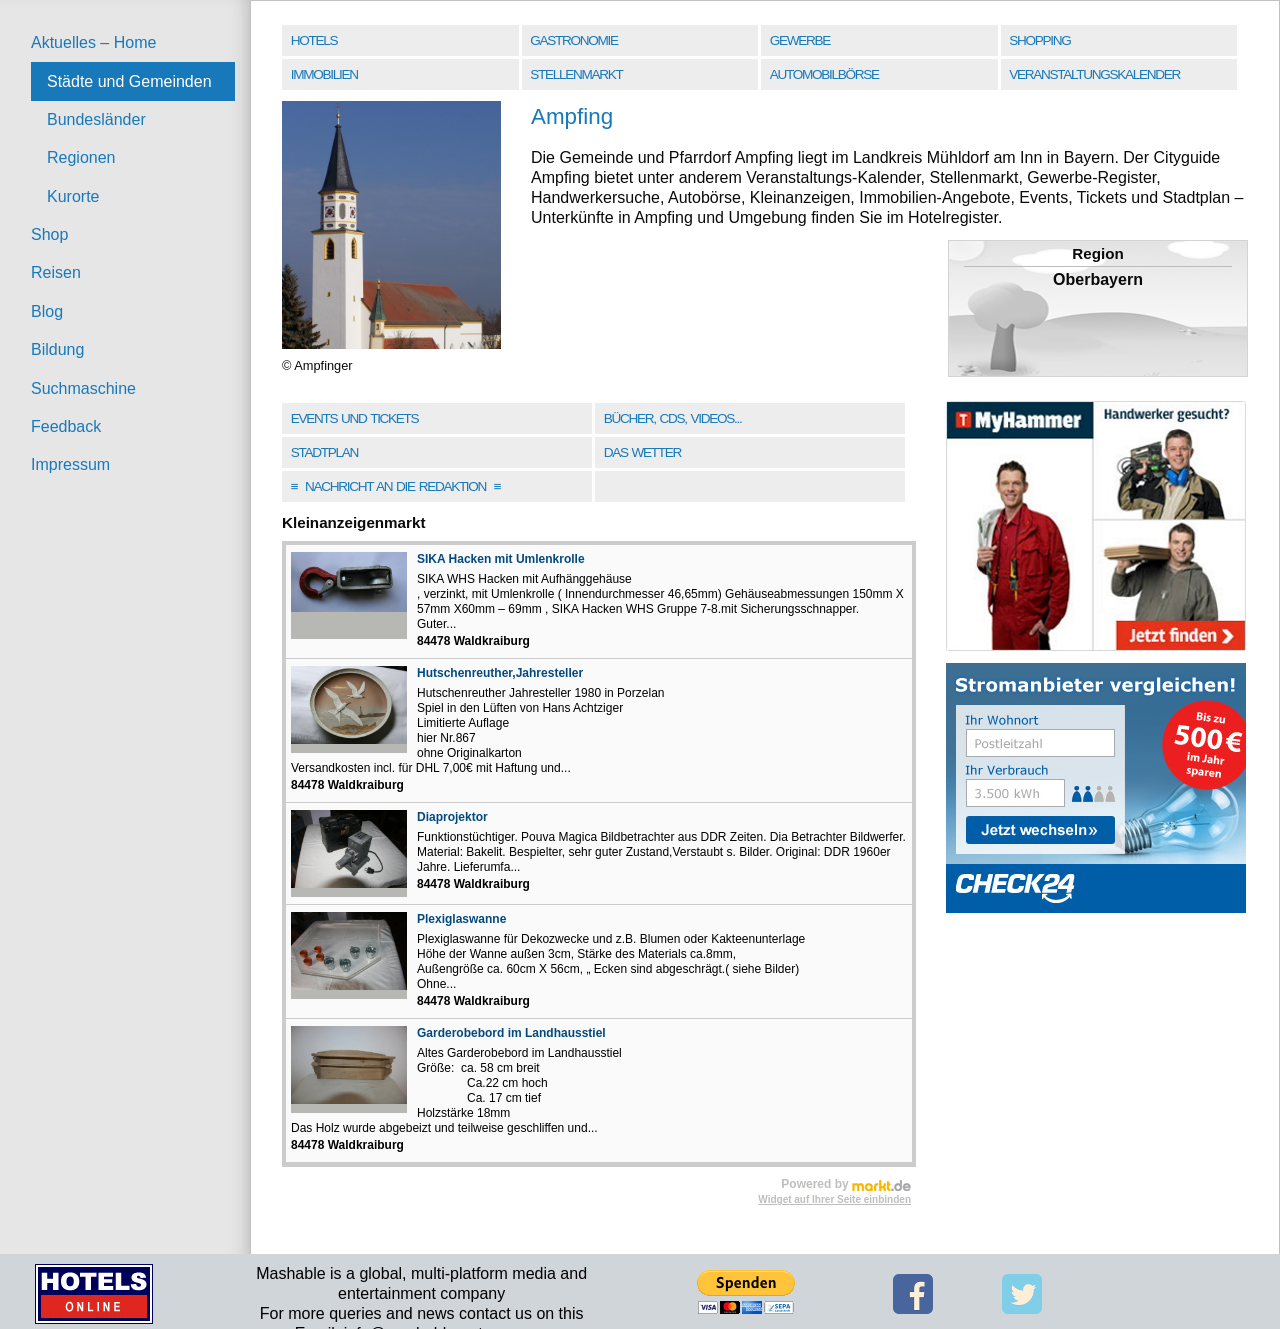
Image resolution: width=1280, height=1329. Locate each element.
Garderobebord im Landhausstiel (511, 1033)
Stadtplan (324, 452)
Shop (49, 234)
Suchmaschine (83, 388)
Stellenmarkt (576, 74)
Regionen (81, 157)
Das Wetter (642, 452)
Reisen (56, 272)
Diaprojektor (452, 817)
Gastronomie (573, 40)
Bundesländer (96, 119)
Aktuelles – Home (93, 42)
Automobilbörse (824, 74)
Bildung (57, 349)
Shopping (1039, 40)
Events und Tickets (355, 418)
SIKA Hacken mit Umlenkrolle (501, 559)
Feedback (66, 426)
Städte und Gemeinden (129, 81)
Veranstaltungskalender (1094, 74)
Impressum (70, 464)
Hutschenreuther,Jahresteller (500, 673)
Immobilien (324, 74)
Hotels (314, 40)
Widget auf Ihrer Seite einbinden (834, 1199)
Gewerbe (800, 40)
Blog (47, 311)
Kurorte (73, 196)
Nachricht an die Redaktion (396, 486)
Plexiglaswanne (461, 919)
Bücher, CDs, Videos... (673, 418)
